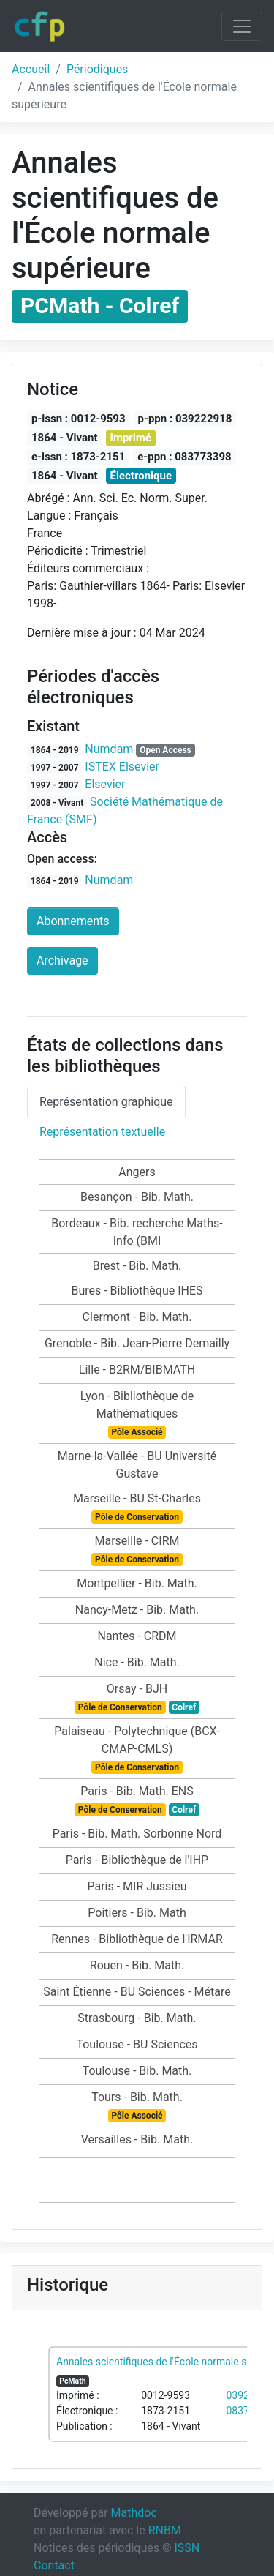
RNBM (164, 2530)
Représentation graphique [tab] (106, 1102)
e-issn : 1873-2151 (78, 456)
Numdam (109, 749)
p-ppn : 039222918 (185, 418)
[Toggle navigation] (241, 26)
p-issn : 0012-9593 (78, 418)
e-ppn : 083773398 (184, 456)
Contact (54, 2565)
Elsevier (105, 784)
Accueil (31, 69)
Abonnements (73, 921)
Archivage (62, 960)
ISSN (186, 2548)
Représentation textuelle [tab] (102, 1132)
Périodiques (97, 69)
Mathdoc (134, 2513)
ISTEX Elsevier (122, 767)
